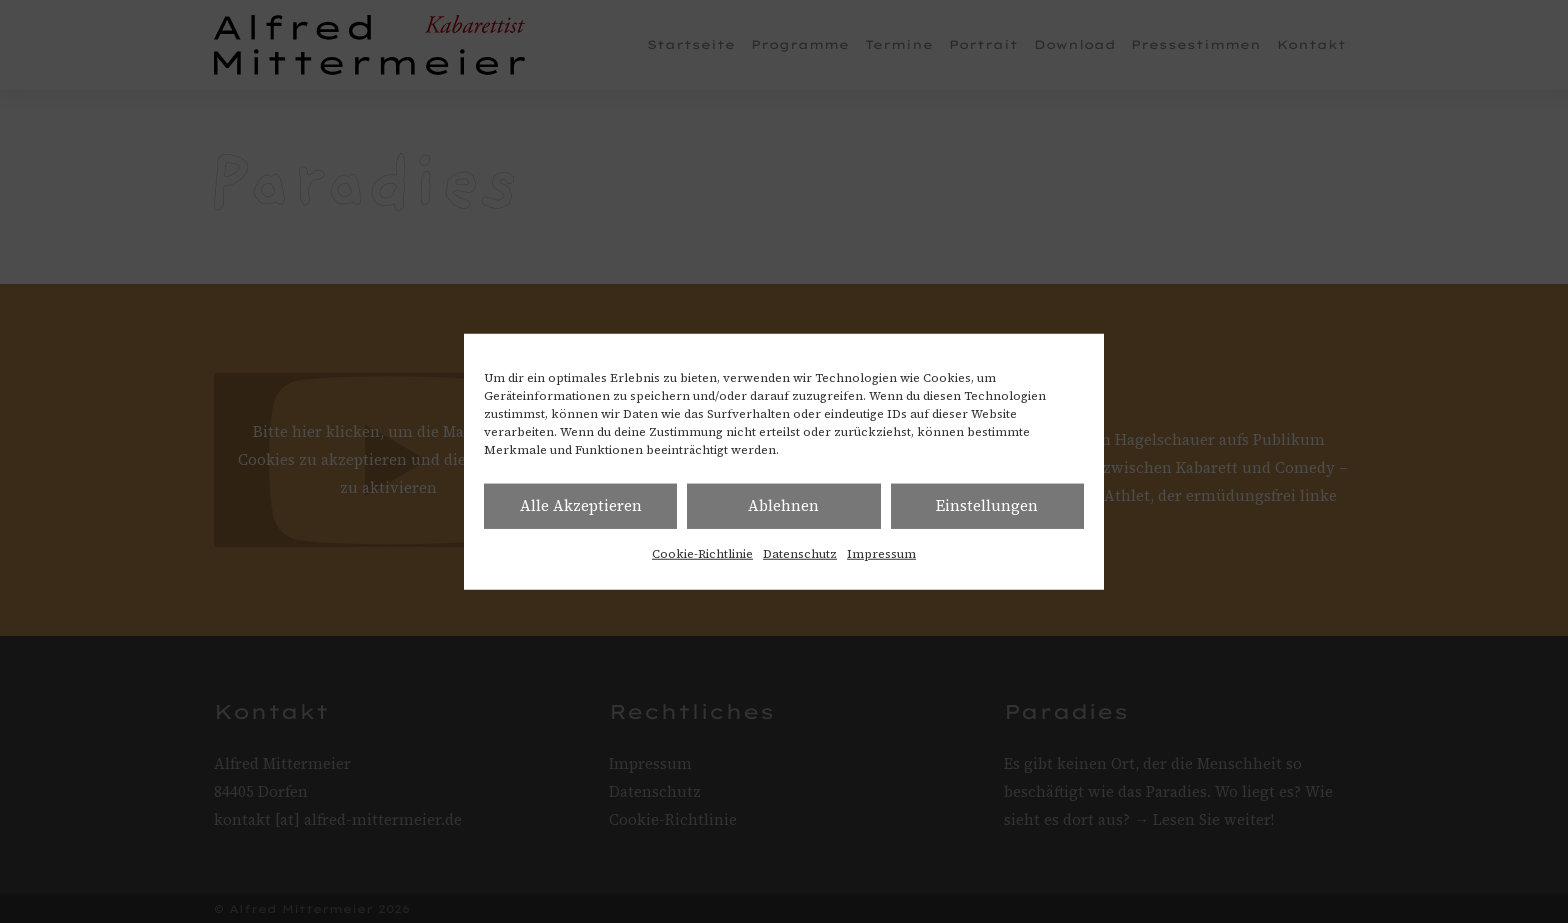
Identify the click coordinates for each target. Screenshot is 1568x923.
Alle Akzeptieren (581, 505)
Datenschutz (800, 553)
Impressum (881, 553)
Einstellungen (987, 505)
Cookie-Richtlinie (702, 553)
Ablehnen (783, 505)
